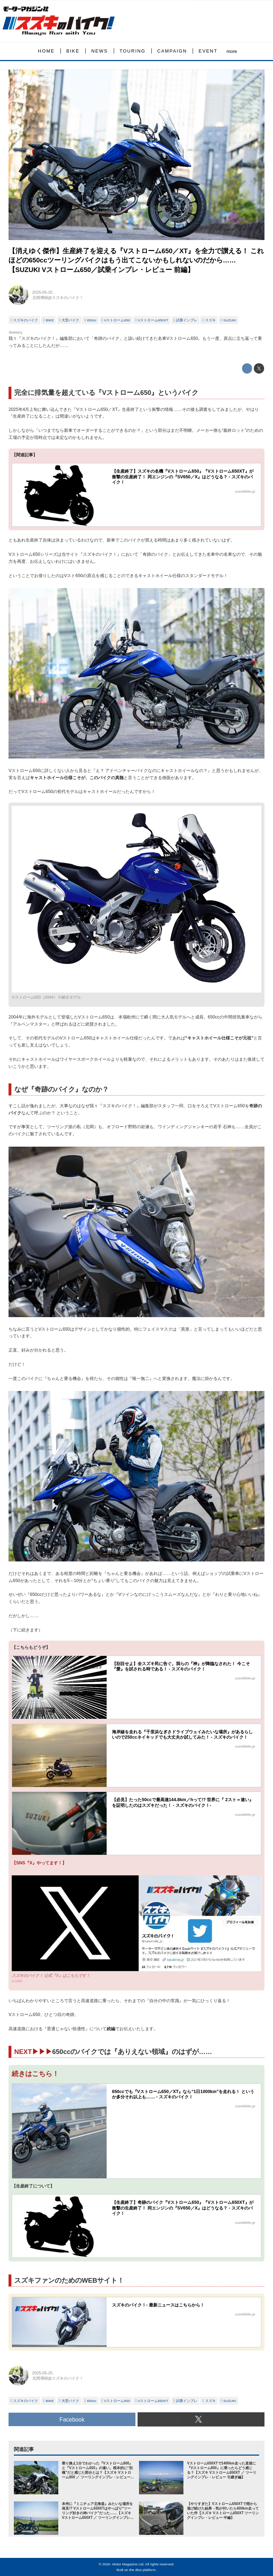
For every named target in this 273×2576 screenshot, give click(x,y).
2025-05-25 (42, 292)
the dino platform (142, 2570)
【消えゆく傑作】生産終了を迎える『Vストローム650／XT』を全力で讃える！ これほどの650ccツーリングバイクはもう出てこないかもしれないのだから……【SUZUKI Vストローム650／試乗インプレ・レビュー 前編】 (136, 260)
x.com (17, 1981)
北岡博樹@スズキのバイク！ (57, 297)
